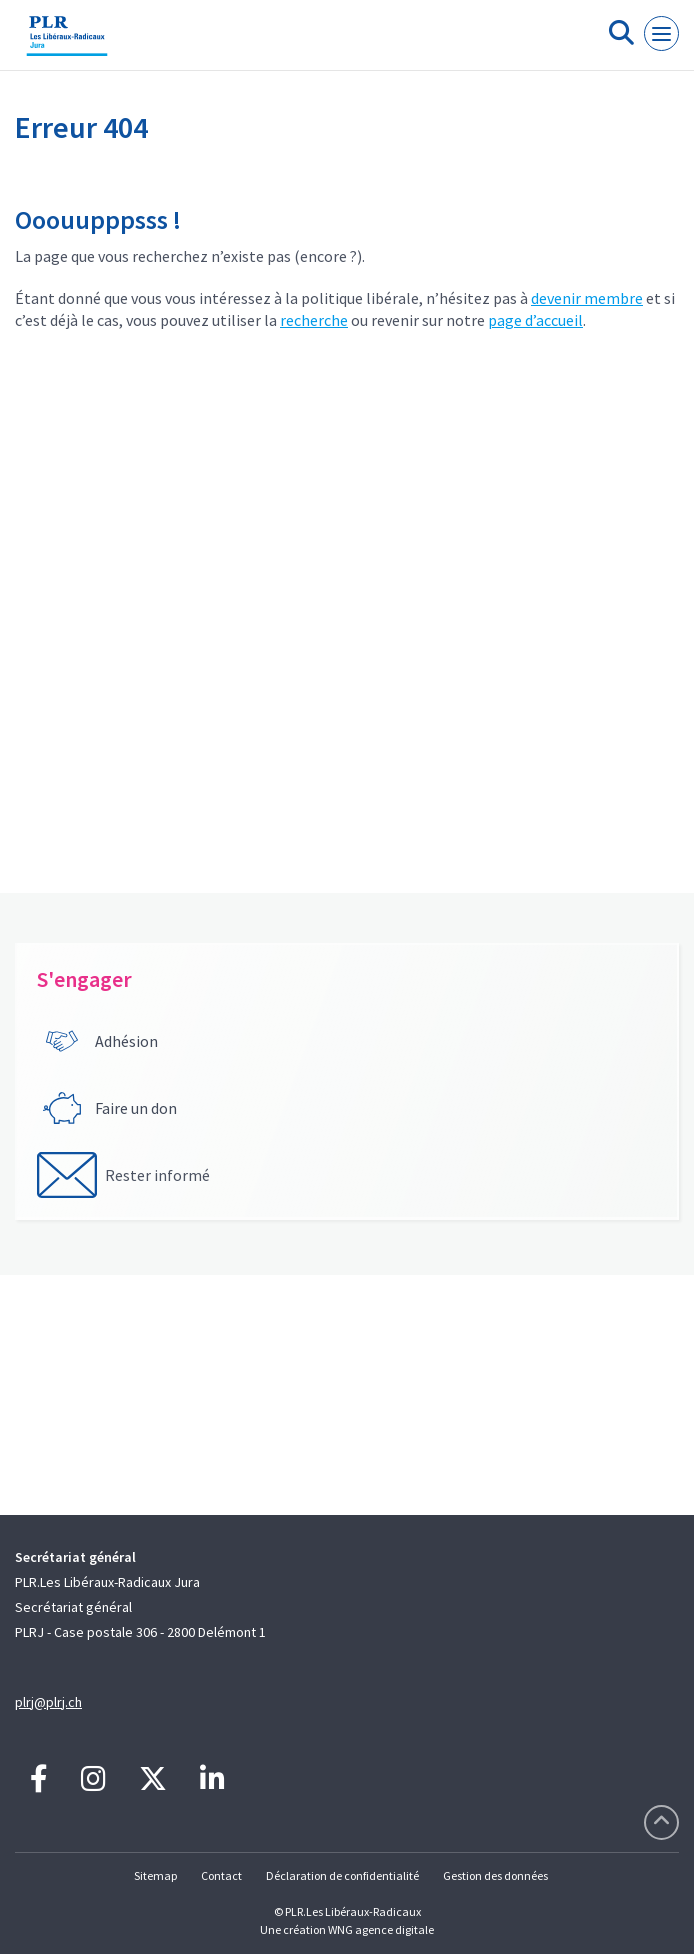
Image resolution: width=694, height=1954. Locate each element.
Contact (221, 1875)
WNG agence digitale (381, 1929)
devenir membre (587, 298)
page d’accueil (535, 320)
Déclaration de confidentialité (342, 1875)
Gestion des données (495, 1875)
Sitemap (155, 1875)
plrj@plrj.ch (48, 1702)
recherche (314, 320)
